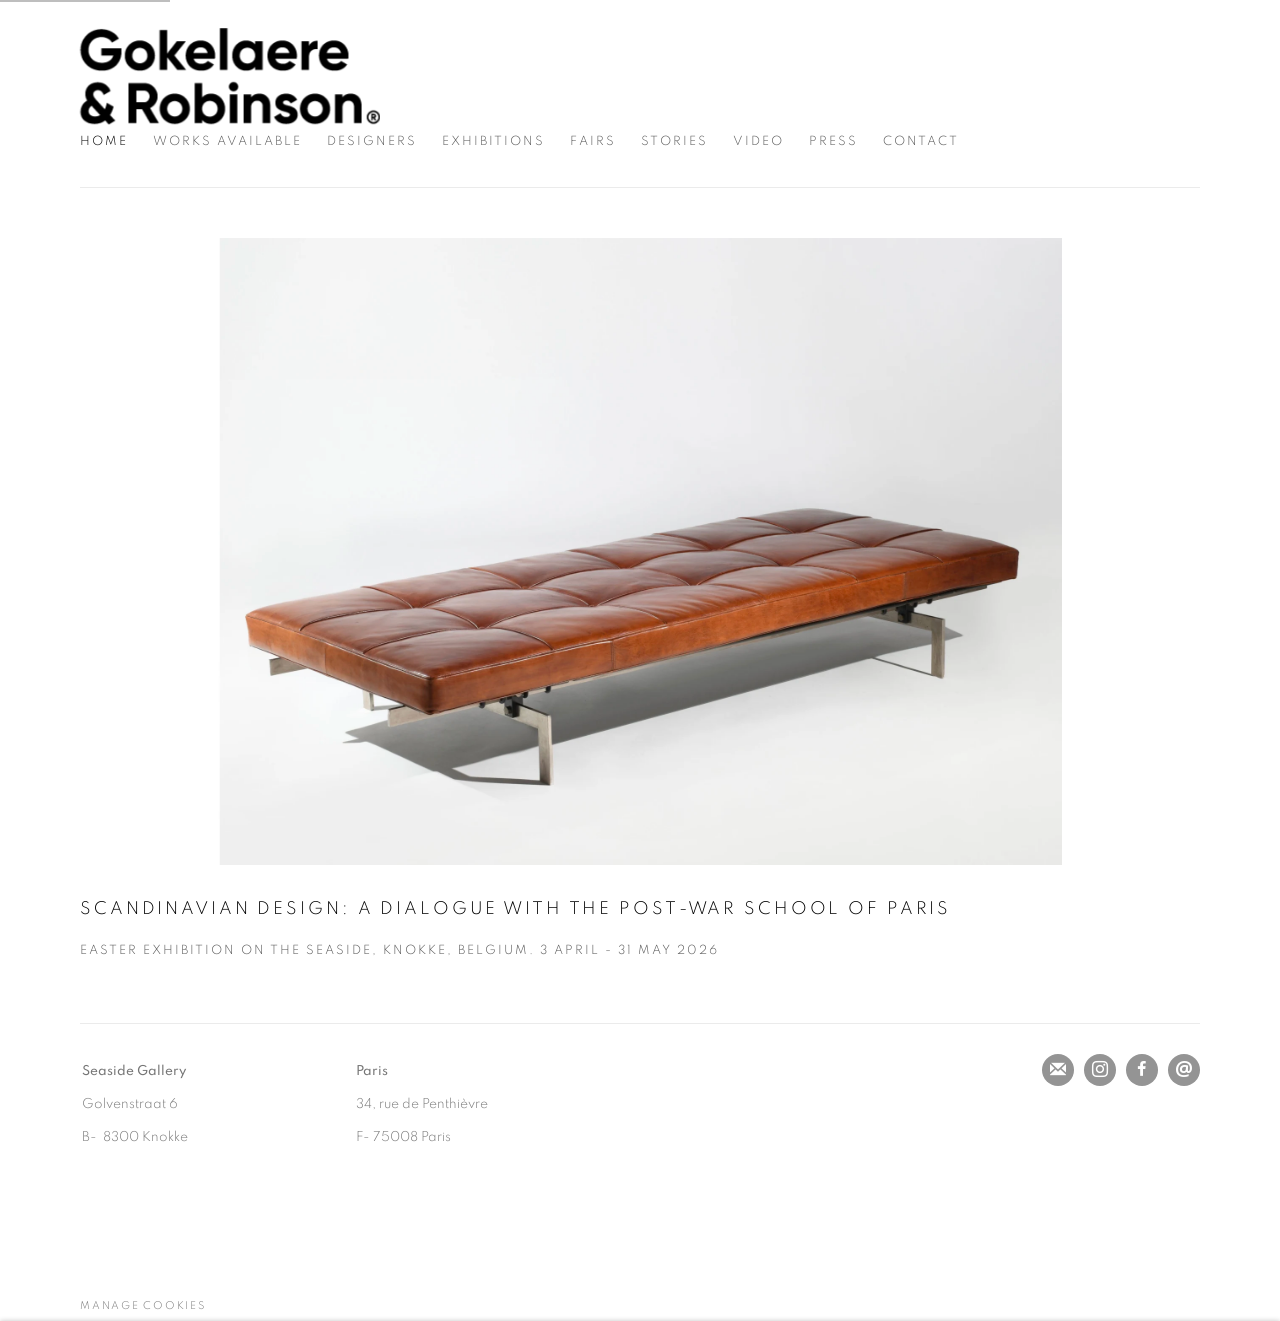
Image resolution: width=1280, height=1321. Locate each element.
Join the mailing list (1058, 1070)
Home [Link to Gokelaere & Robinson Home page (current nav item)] (104, 141)
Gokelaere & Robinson (230, 76)
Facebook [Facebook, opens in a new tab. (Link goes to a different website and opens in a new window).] (1142, 1070)
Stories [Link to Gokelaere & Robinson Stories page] (674, 141)
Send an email (1184, 1070)
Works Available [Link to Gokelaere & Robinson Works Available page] (227, 141)
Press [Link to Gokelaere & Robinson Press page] (833, 141)
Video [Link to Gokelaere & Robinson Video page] (758, 141)
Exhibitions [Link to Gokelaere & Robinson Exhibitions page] (493, 141)
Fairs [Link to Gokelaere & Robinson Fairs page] (593, 141)
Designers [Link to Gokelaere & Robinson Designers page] (372, 141)
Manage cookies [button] (143, 1305)
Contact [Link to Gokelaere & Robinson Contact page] (921, 141)
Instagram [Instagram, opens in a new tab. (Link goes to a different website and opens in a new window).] (1100, 1070)
